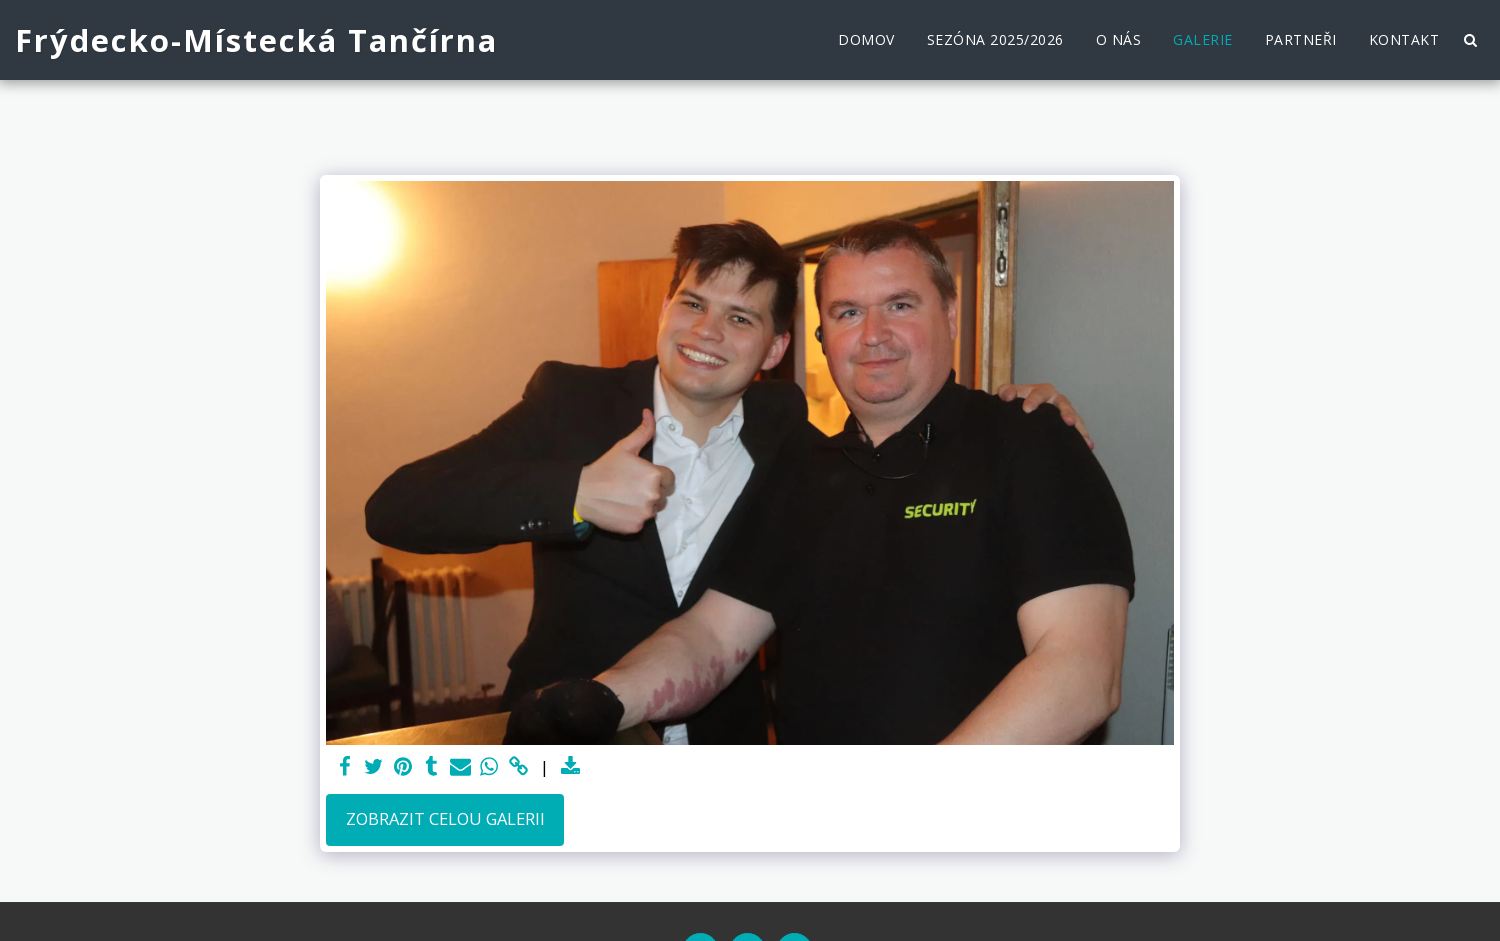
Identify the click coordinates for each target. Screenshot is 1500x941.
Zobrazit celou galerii (445, 818)
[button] (1470, 40)
